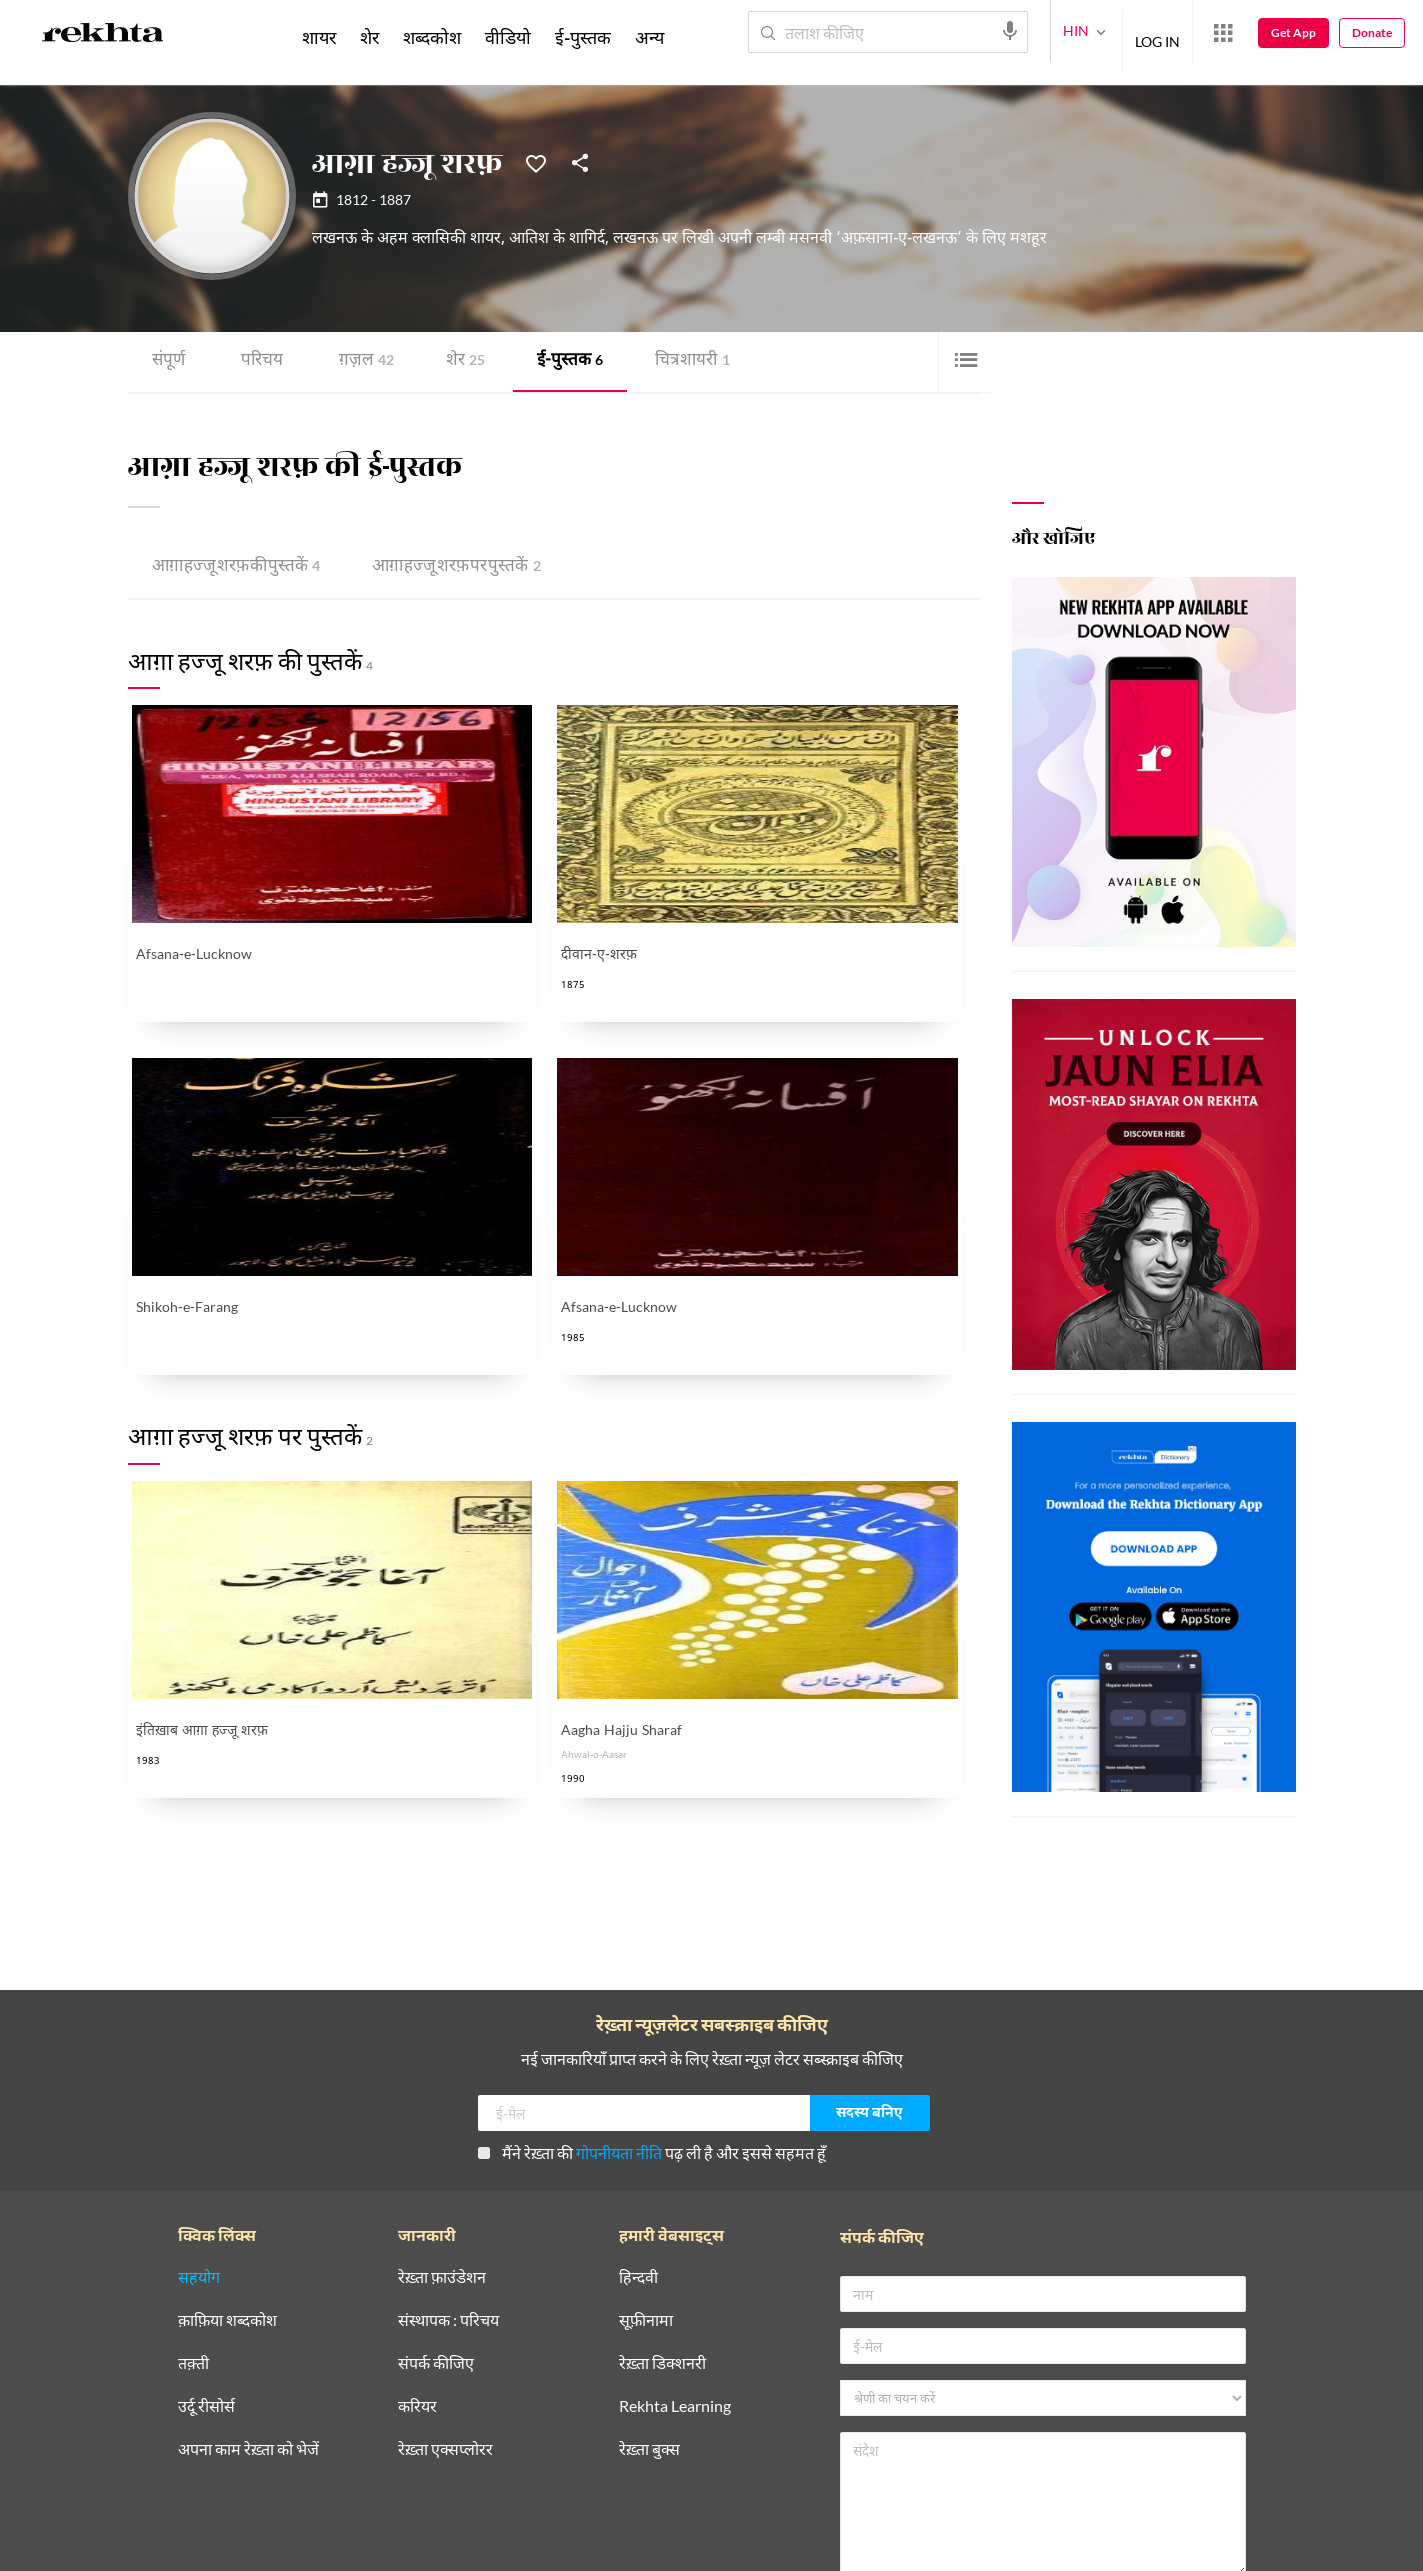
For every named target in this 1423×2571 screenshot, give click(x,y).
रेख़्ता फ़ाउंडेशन (442, 2109)
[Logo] (103, 36)
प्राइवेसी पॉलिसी (219, 2545)
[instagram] (344, 2475)
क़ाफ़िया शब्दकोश (227, 2152)
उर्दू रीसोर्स (206, 2238)
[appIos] (681, 2475)
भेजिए (1143, 2485)
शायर (319, 37)
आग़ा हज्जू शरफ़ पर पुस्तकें (440, 566)
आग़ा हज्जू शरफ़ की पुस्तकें (230, 566)
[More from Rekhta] (1223, 33)
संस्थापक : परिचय (448, 2152)
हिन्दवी (638, 2109)
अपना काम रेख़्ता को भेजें (248, 2281)
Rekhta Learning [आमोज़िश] (675, 2238)
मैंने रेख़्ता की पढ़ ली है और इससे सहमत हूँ (652, 1984)
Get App (1293, 32)
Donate (1372, 32)
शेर (458, 361)
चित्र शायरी (678, 361)
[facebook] (200, 2475)
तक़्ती (193, 2195)
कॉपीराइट (398, 2545)
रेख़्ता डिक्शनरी (662, 2195)
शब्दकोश (432, 37)
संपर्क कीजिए (436, 2195)
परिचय (259, 361)
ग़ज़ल (361, 361)
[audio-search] (1010, 31)
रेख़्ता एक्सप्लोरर (445, 2281)
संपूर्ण (168, 361)
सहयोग (199, 2109)
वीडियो (508, 37)
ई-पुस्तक (559, 361)
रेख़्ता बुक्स (649, 2281)
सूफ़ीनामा (646, 2152)
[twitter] (248, 2475)
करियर (417, 2238)
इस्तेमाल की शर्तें (316, 2545)
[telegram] (392, 2475)
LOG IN (1157, 31)
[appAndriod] (555, 2475)
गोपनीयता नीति (619, 1984)
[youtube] (296, 2475)
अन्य (649, 37)
